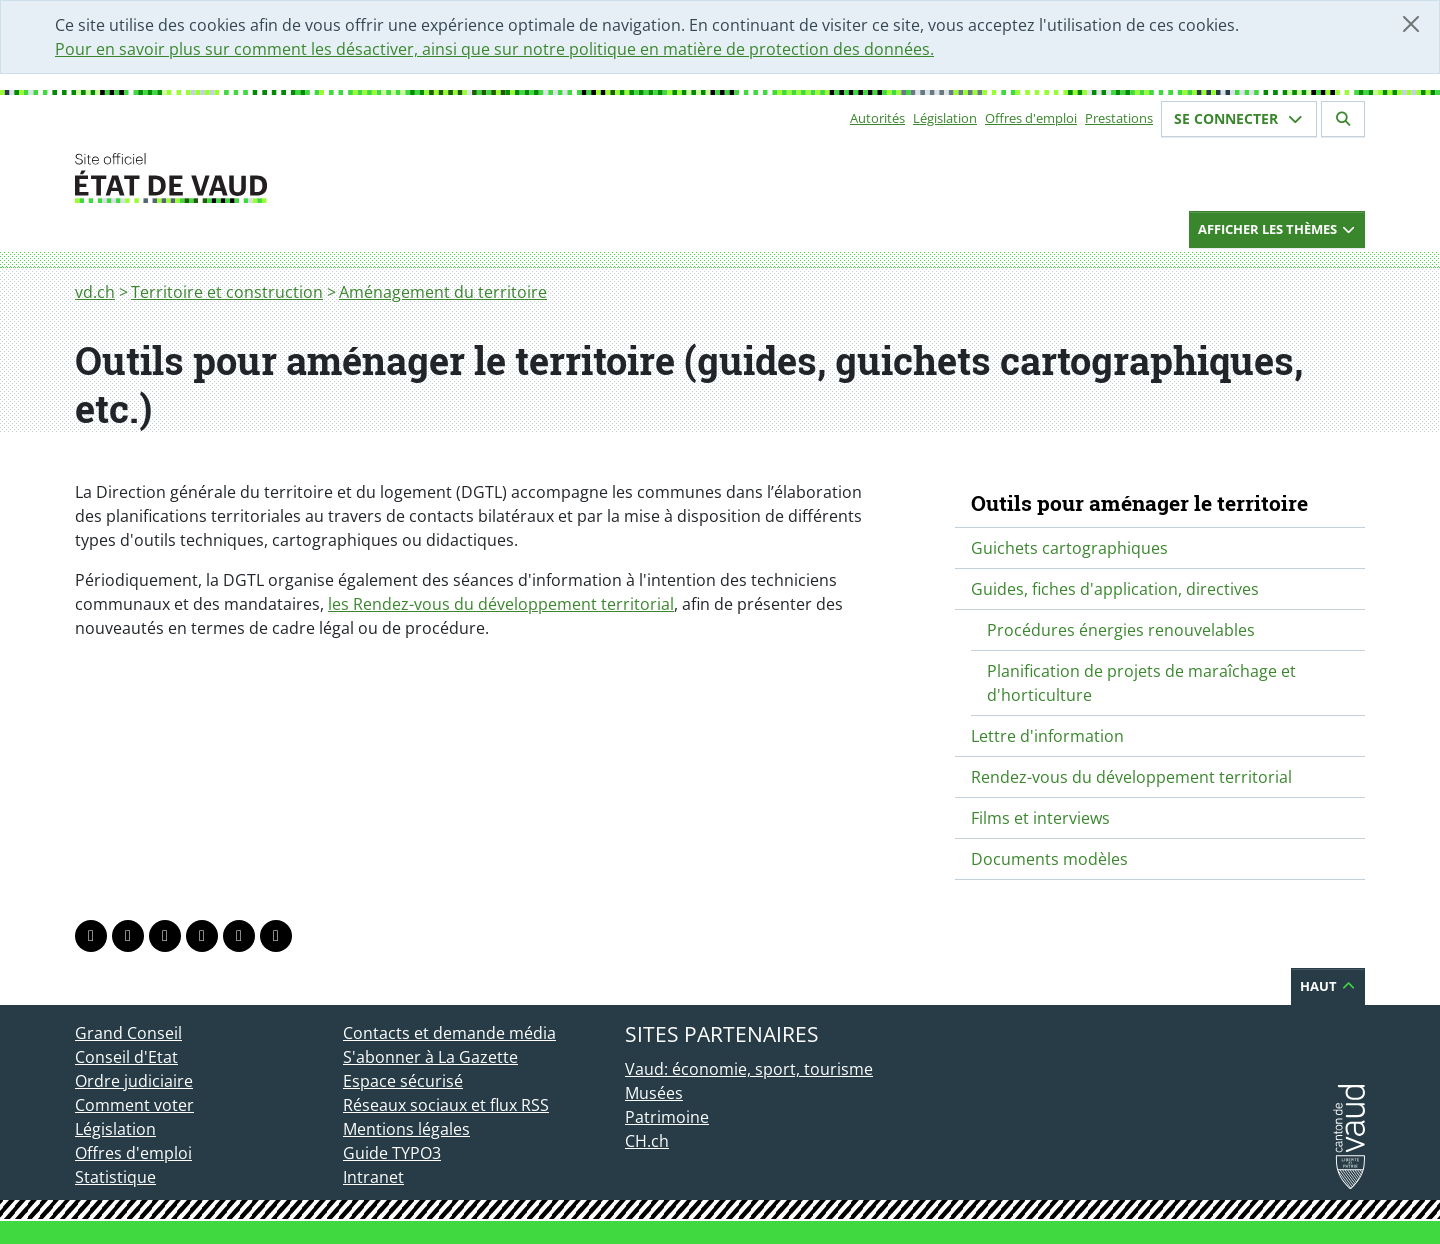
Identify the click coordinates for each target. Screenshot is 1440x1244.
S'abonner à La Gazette (430, 1057)
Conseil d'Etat (126, 1057)
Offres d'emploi (1031, 118)
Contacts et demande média (449, 1033)
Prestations (1119, 118)
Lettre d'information (1047, 736)
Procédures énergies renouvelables (1121, 630)
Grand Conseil (128, 1033)
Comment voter (134, 1105)
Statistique (115, 1177)
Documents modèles (1049, 859)
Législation (945, 118)
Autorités (877, 118)
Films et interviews (1040, 818)
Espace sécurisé (403, 1081)
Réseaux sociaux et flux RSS (446, 1105)
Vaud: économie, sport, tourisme (749, 1069)
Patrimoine (667, 1117)
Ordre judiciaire (134, 1081)
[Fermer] (1411, 24)
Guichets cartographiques (1069, 548)
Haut (1328, 986)
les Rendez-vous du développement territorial (501, 604)
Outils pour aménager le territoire (1139, 503)
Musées (654, 1093)
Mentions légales (406, 1129)
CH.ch (647, 1141)
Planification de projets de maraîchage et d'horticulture (1141, 683)
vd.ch (95, 292)
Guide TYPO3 (392, 1153)
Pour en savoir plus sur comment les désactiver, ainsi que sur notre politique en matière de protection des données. (494, 49)
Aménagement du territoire (443, 292)
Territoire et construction (227, 292)
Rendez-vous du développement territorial (1131, 777)
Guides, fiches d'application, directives (1115, 589)
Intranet (373, 1177)
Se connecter (1239, 118)
